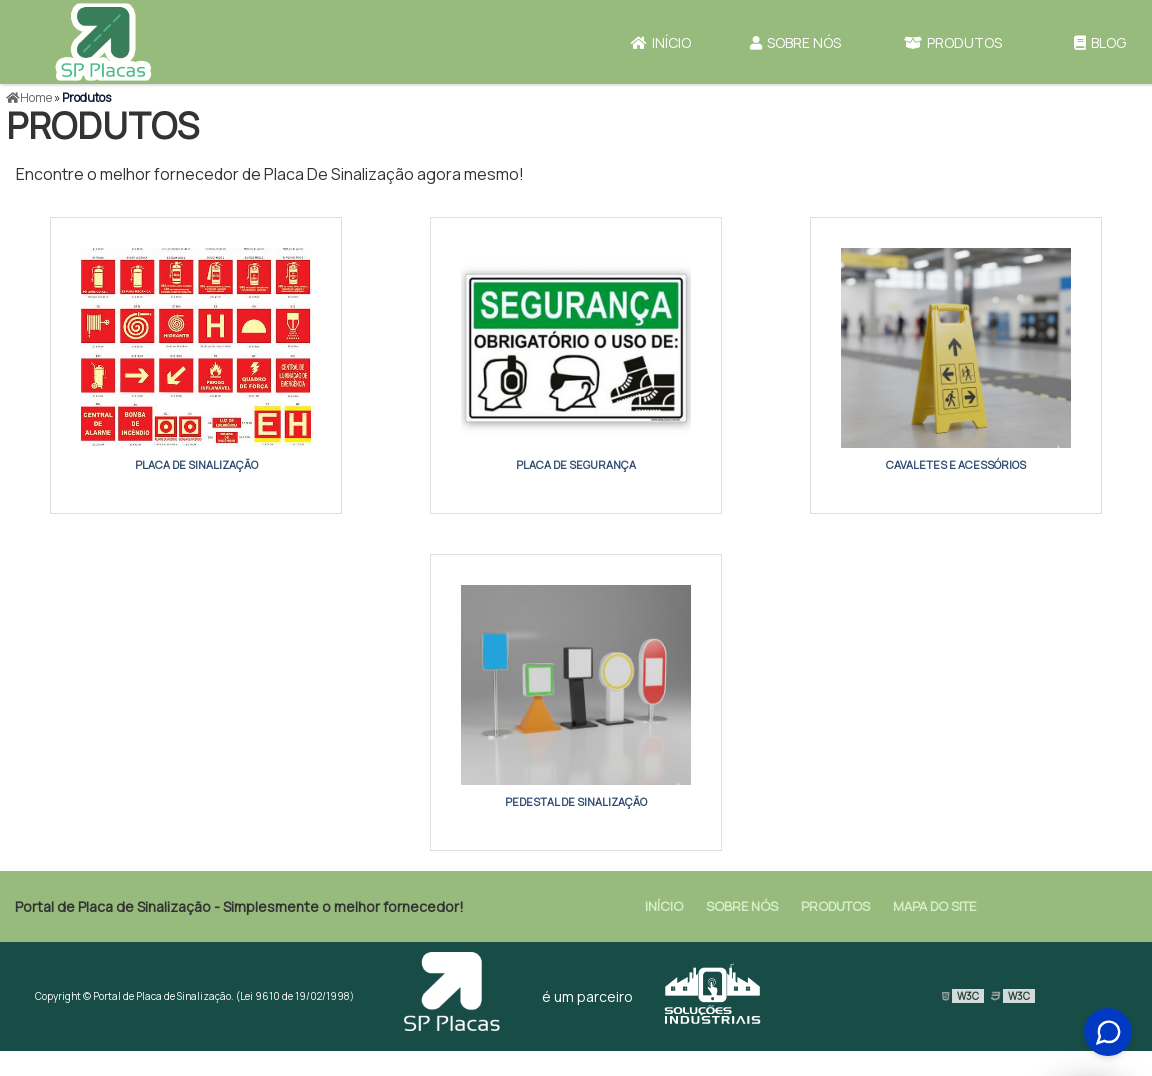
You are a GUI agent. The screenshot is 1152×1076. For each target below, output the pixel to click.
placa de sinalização (196, 464)
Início (661, 42)
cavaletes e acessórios (956, 464)
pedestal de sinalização (576, 801)
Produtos (953, 42)
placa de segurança (576, 464)
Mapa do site (934, 906)
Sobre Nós (795, 42)
